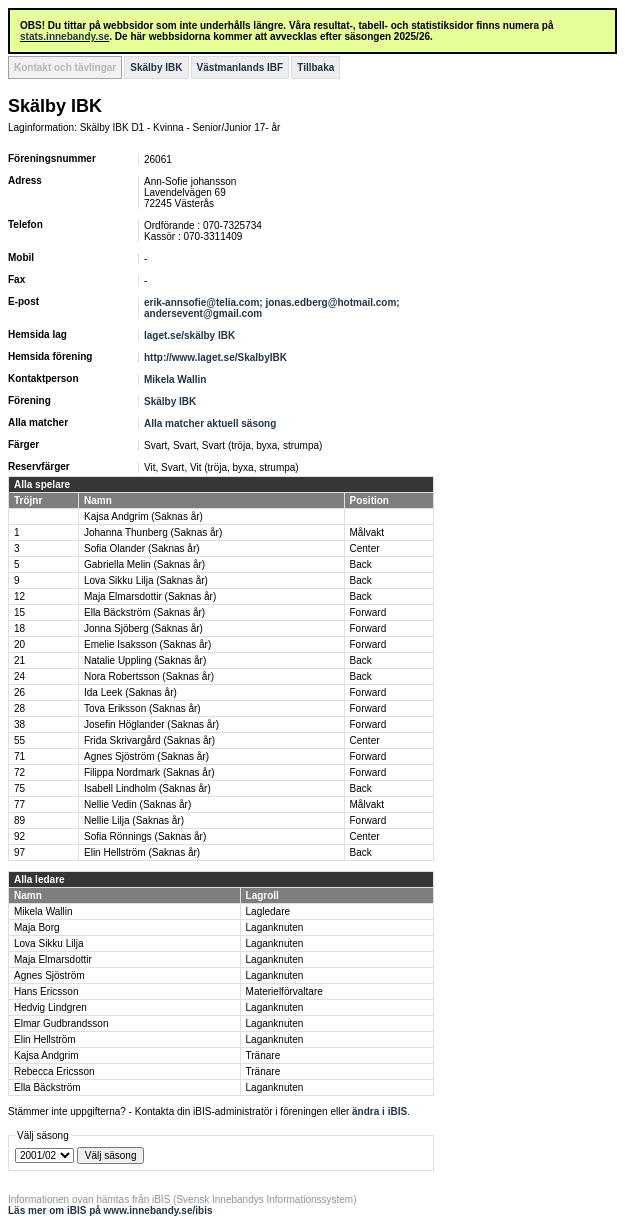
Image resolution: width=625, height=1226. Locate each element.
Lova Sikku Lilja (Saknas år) (146, 580)
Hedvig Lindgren (50, 1007)
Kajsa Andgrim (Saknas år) (143, 516)
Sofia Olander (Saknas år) (142, 548)
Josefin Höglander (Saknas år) (151, 724)
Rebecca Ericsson (54, 1071)
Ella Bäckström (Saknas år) (144, 612)
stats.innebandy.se (64, 36)
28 (19, 708)
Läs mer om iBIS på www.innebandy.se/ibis (110, 1210)
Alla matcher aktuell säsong (210, 423)
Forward (368, 612)
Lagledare (268, 911)
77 (19, 804)
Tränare (263, 1055)
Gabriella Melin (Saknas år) (144, 564)
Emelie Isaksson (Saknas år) (147, 644)
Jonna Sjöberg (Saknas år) (143, 628)
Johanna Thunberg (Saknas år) (153, 532)
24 (19, 676)
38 (19, 724)
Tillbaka (315, 67)
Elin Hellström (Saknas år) (142, 852)
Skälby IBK (156, 67)
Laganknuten (275, 927)
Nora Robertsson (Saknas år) (149, 676)
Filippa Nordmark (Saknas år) (149, 772)
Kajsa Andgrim (46, 1055)
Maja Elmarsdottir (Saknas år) (150, 596)
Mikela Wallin (175, 379)
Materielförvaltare (284, 991)
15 (19, 612)
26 (19, 692)
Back (361, 564)
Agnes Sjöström (49, 975)
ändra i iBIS (379, 1111)
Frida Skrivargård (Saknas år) (149, 740)
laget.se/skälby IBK (189, 335)
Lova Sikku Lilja (48, 943)
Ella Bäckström (47, 1087)
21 (19, 660)
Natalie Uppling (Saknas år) (145, 660)
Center (365, 548)
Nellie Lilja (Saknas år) (134, 820)
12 (19, 596)
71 (19, 756)
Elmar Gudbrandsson (61, 1023)
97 (19, 852)
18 (19, 628)
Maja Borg (37, 927)
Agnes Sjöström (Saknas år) (146, 756)
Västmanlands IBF (240, 67)
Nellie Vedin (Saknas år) (137, 804)
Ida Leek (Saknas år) (130, 692)
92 (19, 836)
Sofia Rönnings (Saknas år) (145, 836)
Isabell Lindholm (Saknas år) (147, 788)
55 (19, 740)
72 (19, 772)
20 (19, 644)
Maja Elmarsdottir (53, 959)
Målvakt (367, 532)
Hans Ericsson (46, 991)
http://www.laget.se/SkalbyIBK (215, 357)
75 (19, 788)
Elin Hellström (45, 1039)
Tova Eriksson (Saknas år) (142, 708)
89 (19, 820)
